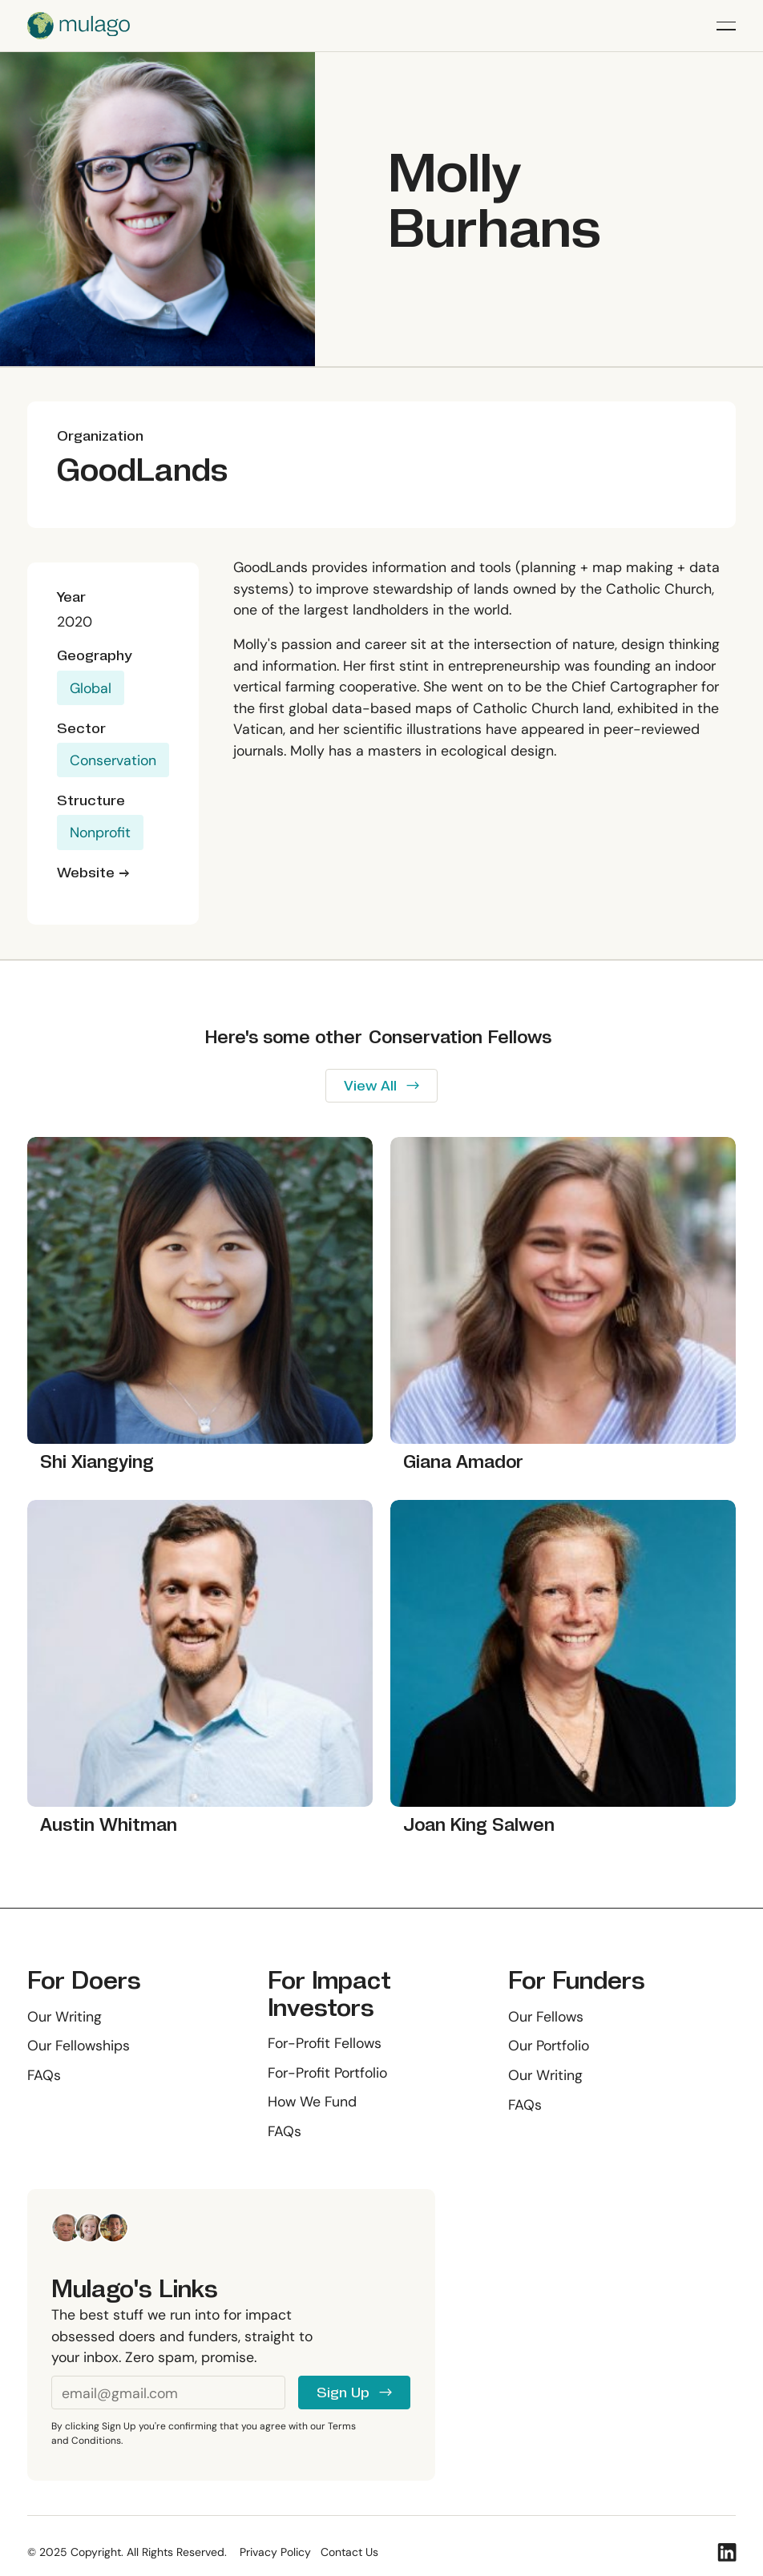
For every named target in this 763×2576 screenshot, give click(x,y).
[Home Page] (78, 25)
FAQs (44, 2075)
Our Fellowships (78, 2045)
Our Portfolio (548, 2045)
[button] (726, 25)
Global (90, 688)
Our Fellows (545, 2016)
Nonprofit (100, 833)
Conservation (113, 760)
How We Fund (312, 2101)
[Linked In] (727, 2552)
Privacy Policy (275, 2552)
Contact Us (349, 2552)
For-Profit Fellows (325, 2043)
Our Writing (64, 2016)
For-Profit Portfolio (327, 2072)
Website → (93, 873)
